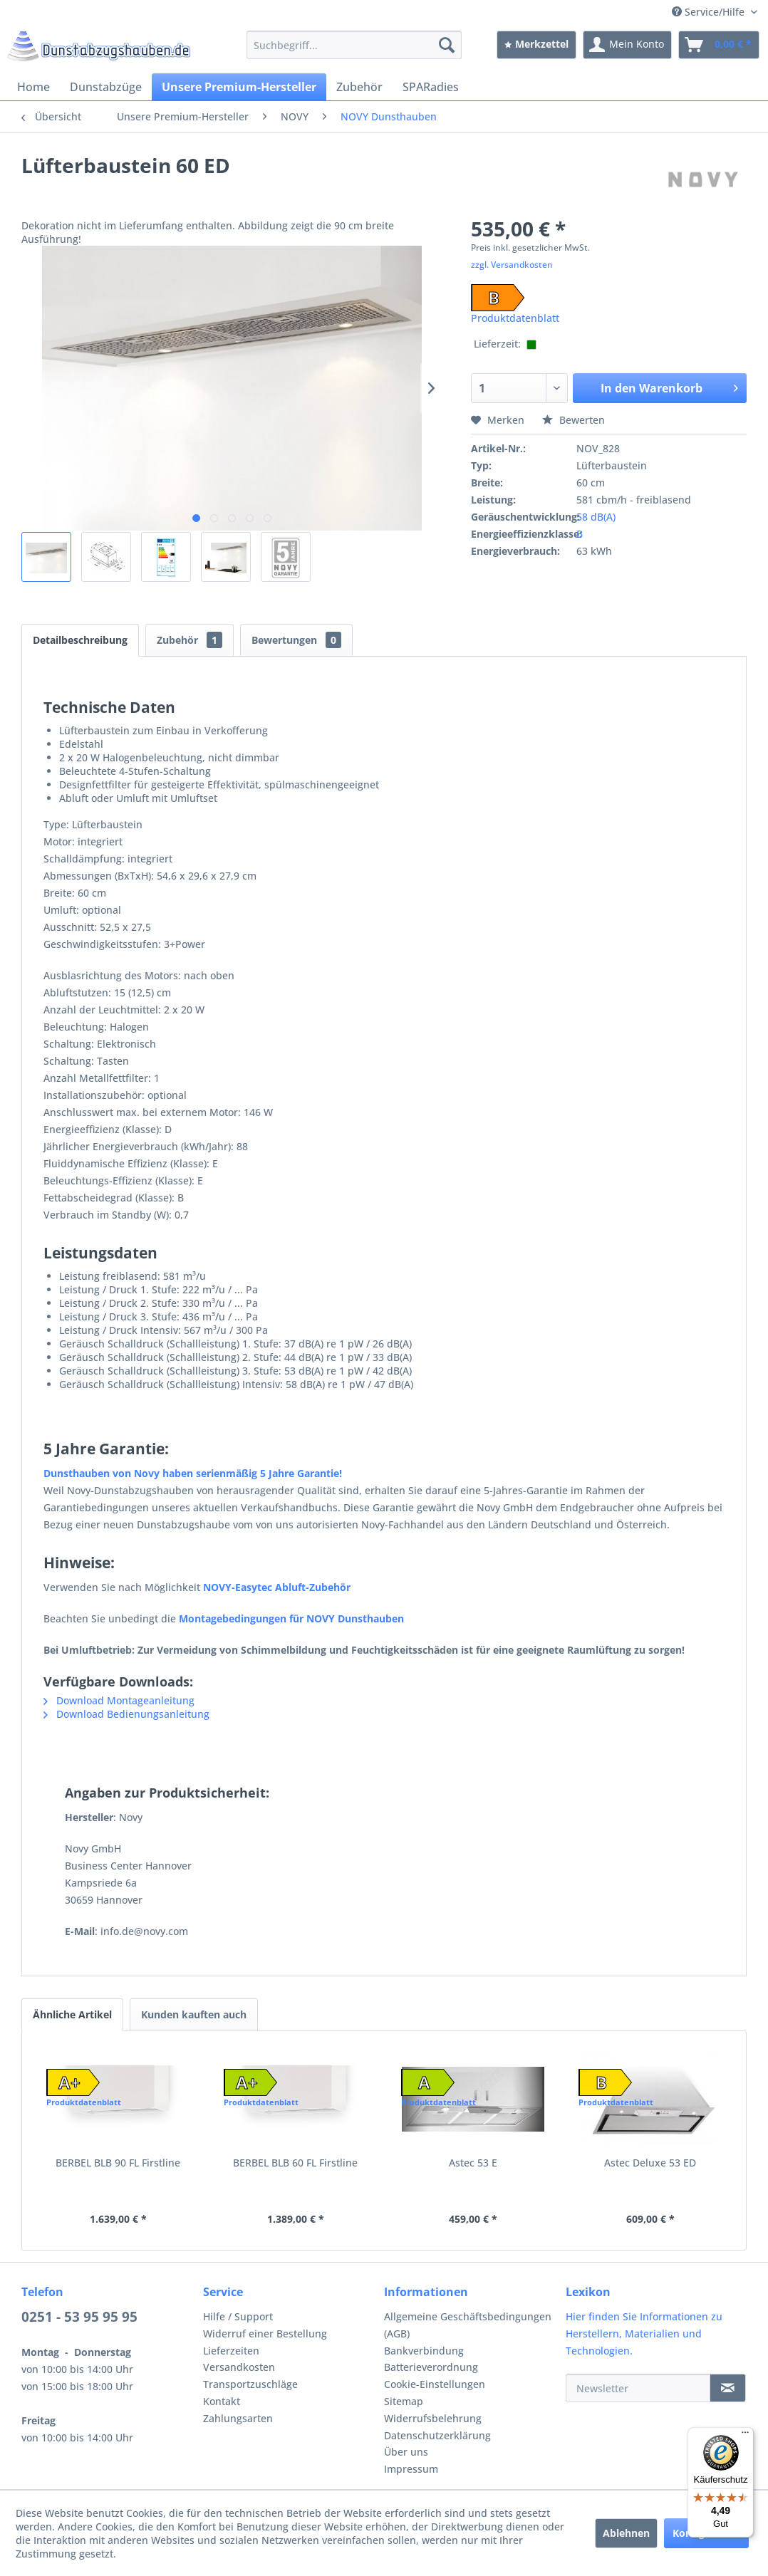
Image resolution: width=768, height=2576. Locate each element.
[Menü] (745, 2435)
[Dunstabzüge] (106, 86)
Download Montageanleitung (118, 1700)
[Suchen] (447, 45)
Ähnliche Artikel (72, 2014)
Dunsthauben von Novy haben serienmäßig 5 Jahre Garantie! (194, 1473)
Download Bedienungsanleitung (126, 1714)
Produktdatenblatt (515, 318)
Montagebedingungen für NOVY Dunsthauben (291, 1618)
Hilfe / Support (238, 2316)
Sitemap (403, 2401)
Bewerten (573, 420)
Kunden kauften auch (194, 2014)
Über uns (406, 2451)
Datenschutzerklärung (437, 2435)
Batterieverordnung (431, 2367)
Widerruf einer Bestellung (265, 2333)
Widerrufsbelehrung (433, 2418)
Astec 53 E (473, 2162)
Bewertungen (296, 640)
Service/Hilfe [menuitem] (709, 12)
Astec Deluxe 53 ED (650, 2162)
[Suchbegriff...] (354, 45)
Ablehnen (626, 2533)
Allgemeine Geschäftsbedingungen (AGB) (467, 2325)
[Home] (33, 86)
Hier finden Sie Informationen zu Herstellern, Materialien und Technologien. (644, 2333)
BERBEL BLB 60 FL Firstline (295, 2162)
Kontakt (221, 2401)
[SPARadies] (431, 86)
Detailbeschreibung (80, 640)
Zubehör (189, 640)
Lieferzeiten (231, 2350)
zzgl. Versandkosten (512, 265)
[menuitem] (354, 45)
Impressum (411, 2469)
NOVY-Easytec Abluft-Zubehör (277, 1587)
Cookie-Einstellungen (434, 2384)
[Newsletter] (638, 2388)
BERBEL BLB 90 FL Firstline (118, 2162)
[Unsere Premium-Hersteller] (239, 86)
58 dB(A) (596, 516)
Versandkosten (239, 2367)
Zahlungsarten (238, 2418)
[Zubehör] (359, 86)
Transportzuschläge (250, 2384)
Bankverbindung (424, 2350)
